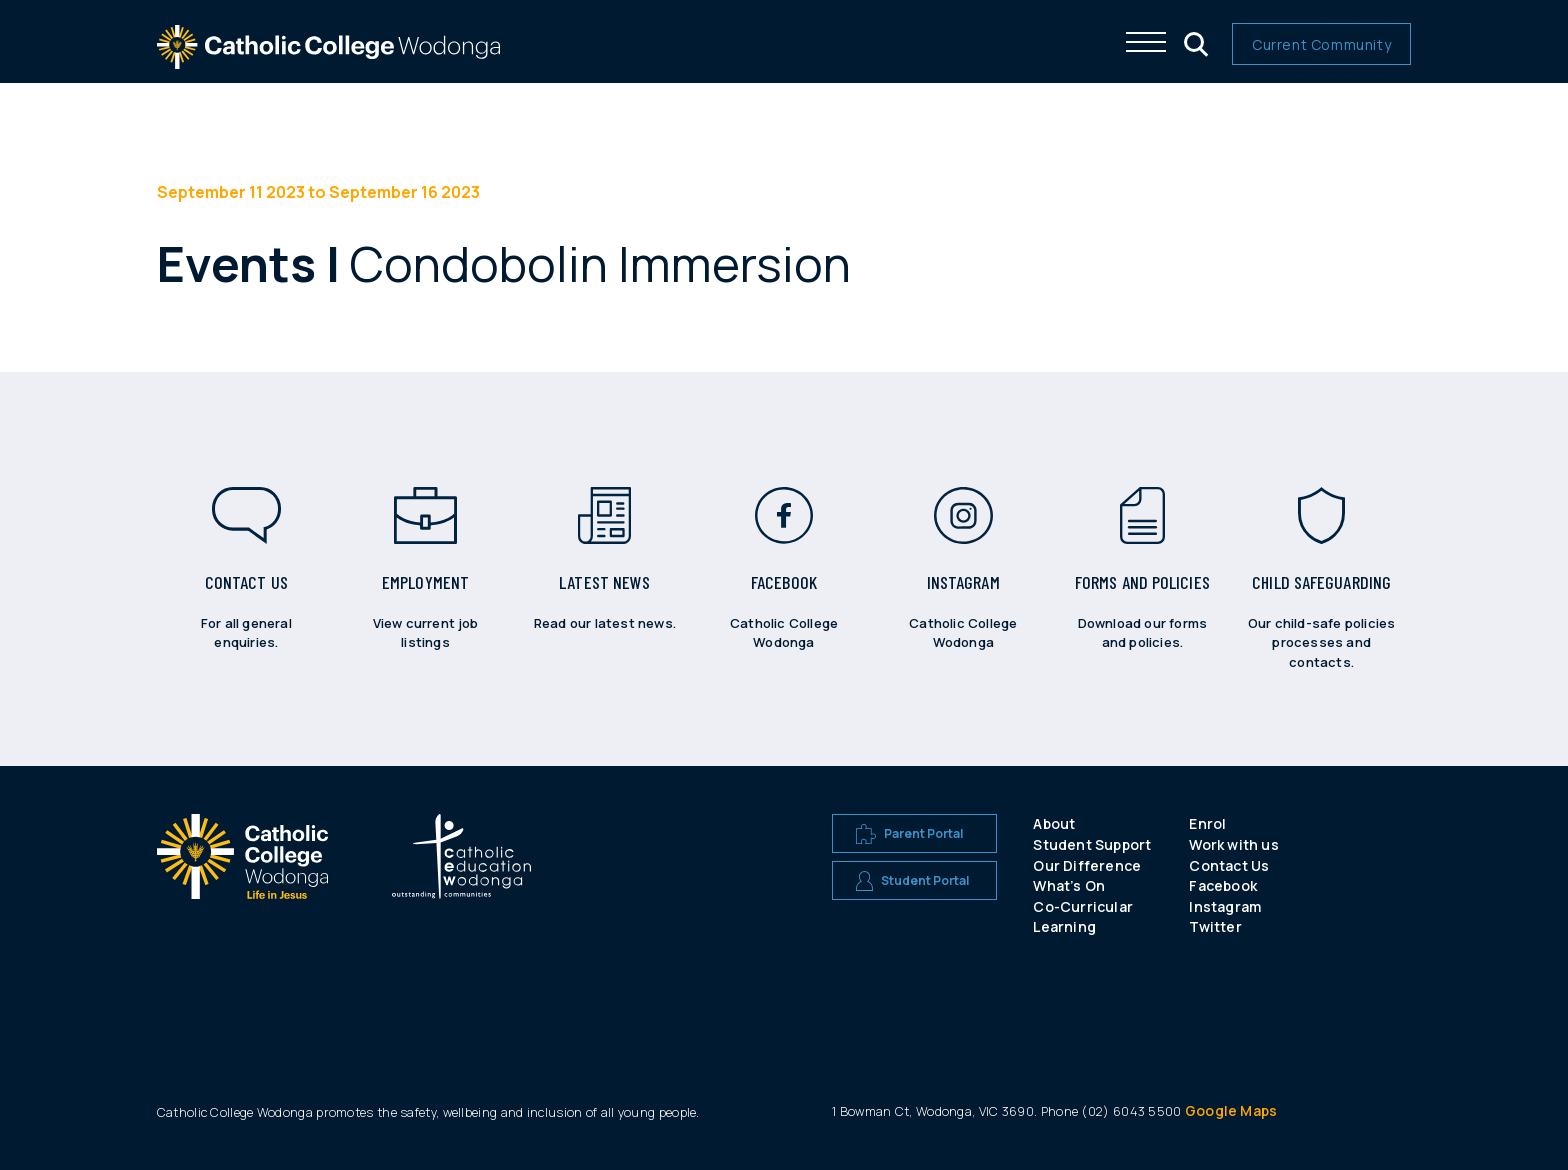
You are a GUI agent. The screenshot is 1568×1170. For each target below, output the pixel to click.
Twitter (1215, 926)
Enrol (1207, 823)
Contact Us (1229, 865)
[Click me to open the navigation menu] (1146, 42)
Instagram (1225, 906)
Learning (1064, 926)
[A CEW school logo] (242, 879)
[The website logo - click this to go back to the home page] (329, 59)
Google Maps (1231, 1110)
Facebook (1223, 885)
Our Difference (1087, 865)
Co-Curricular (1083, 906)
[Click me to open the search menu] (1194, 42)
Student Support (1092, 844)
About (1054, 823)
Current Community (1321, 44)
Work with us (1233, 844)
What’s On (1069, 885)
